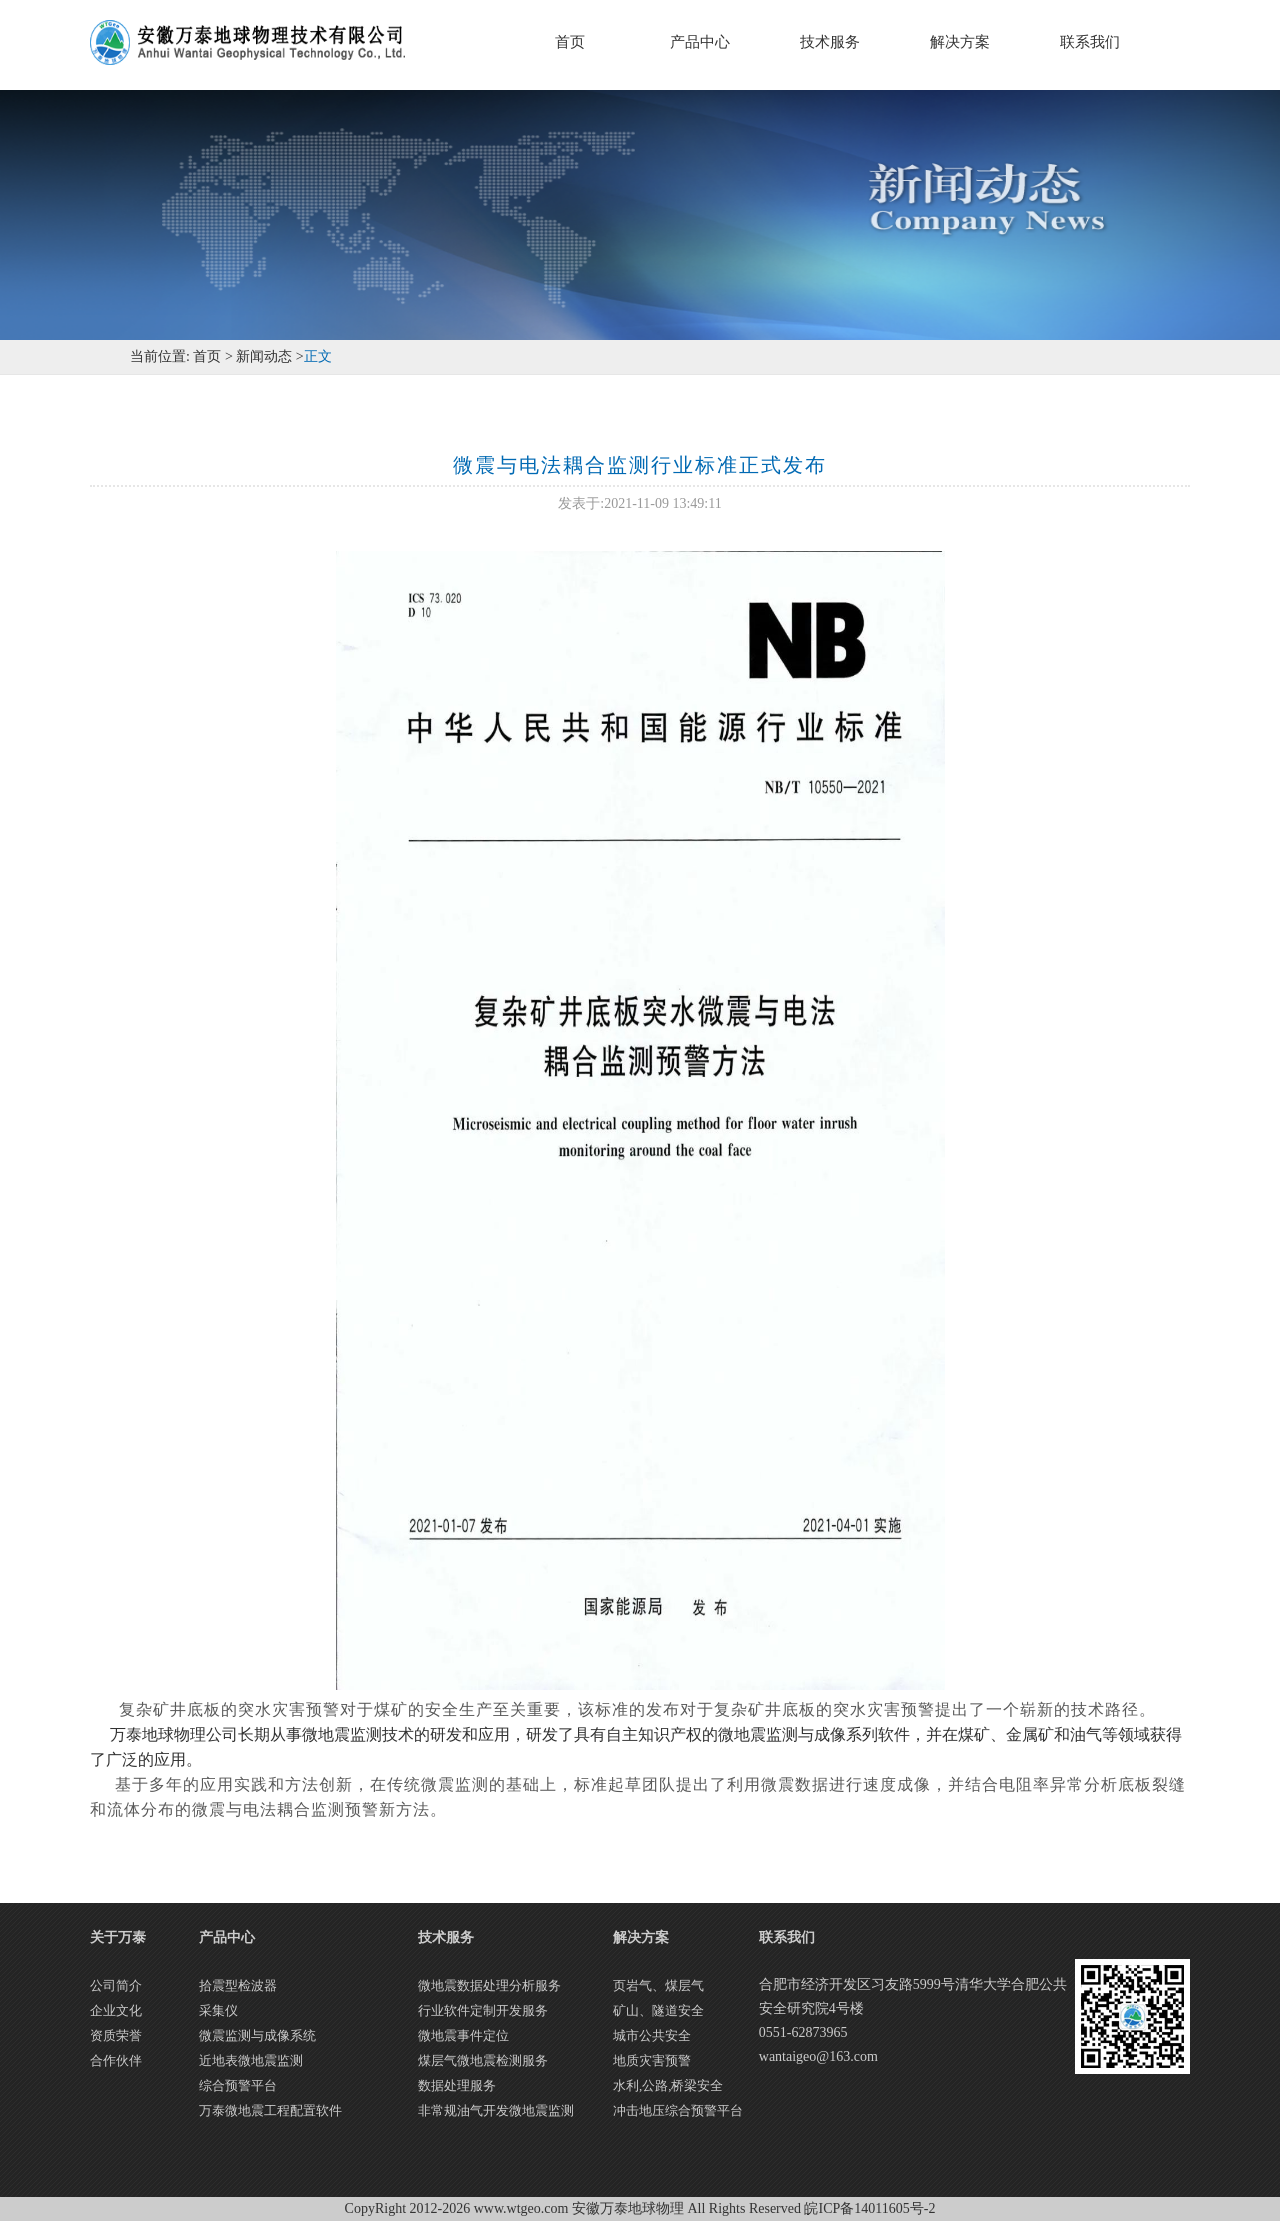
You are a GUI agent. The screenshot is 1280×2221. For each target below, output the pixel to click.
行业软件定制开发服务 (483, 2010)
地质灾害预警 (652, 2060)
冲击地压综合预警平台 (678, 2110)
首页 (570, 42)
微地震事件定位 (463, 2035)
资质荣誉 (116, 2035)
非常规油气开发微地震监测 (496, 2110)
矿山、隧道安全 (658, 2010)
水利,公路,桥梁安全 (668, 2085)
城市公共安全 (652, 2035)
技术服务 (830, 42)
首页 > (211, 356)
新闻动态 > (268, 356)
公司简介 (116, 1985)
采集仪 (218, 2010)
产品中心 (700, 42)
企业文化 (116, 2010)
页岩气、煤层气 (658, 1985)
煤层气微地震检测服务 (483, 2060)
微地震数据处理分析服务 (489, 1985)
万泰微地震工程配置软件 (270, 2110)
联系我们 (1090, 42)
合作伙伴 (116, 2060)
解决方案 (960, 42)
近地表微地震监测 (251, 2060)
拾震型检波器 (238, 1985)
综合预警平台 (238, 2085)
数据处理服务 (457, 2085)
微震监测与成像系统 (257, 2035)
